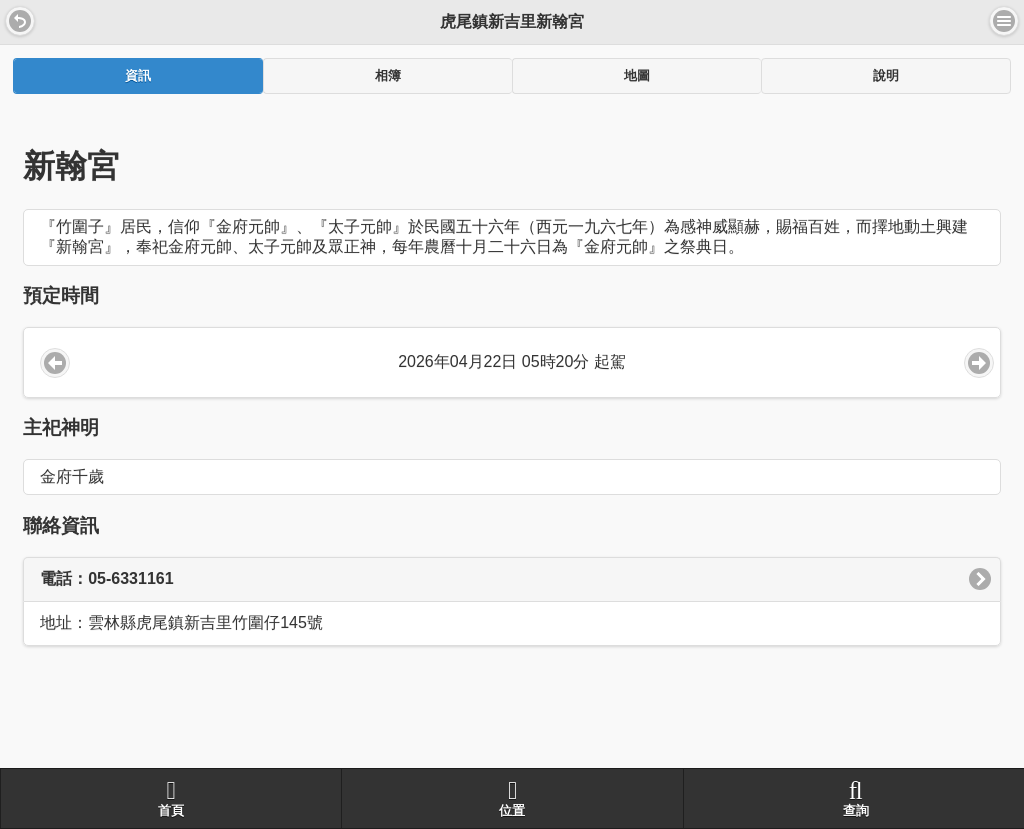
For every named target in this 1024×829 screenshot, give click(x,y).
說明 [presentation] (886, 76)
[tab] (137, 76)
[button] (20, 21)
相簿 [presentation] (388, 76)
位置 (512, 798)
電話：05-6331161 (106, 578)
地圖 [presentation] (637, 76)
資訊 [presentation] (138, 76)
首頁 (171, 798)
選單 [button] (1004, 21)
